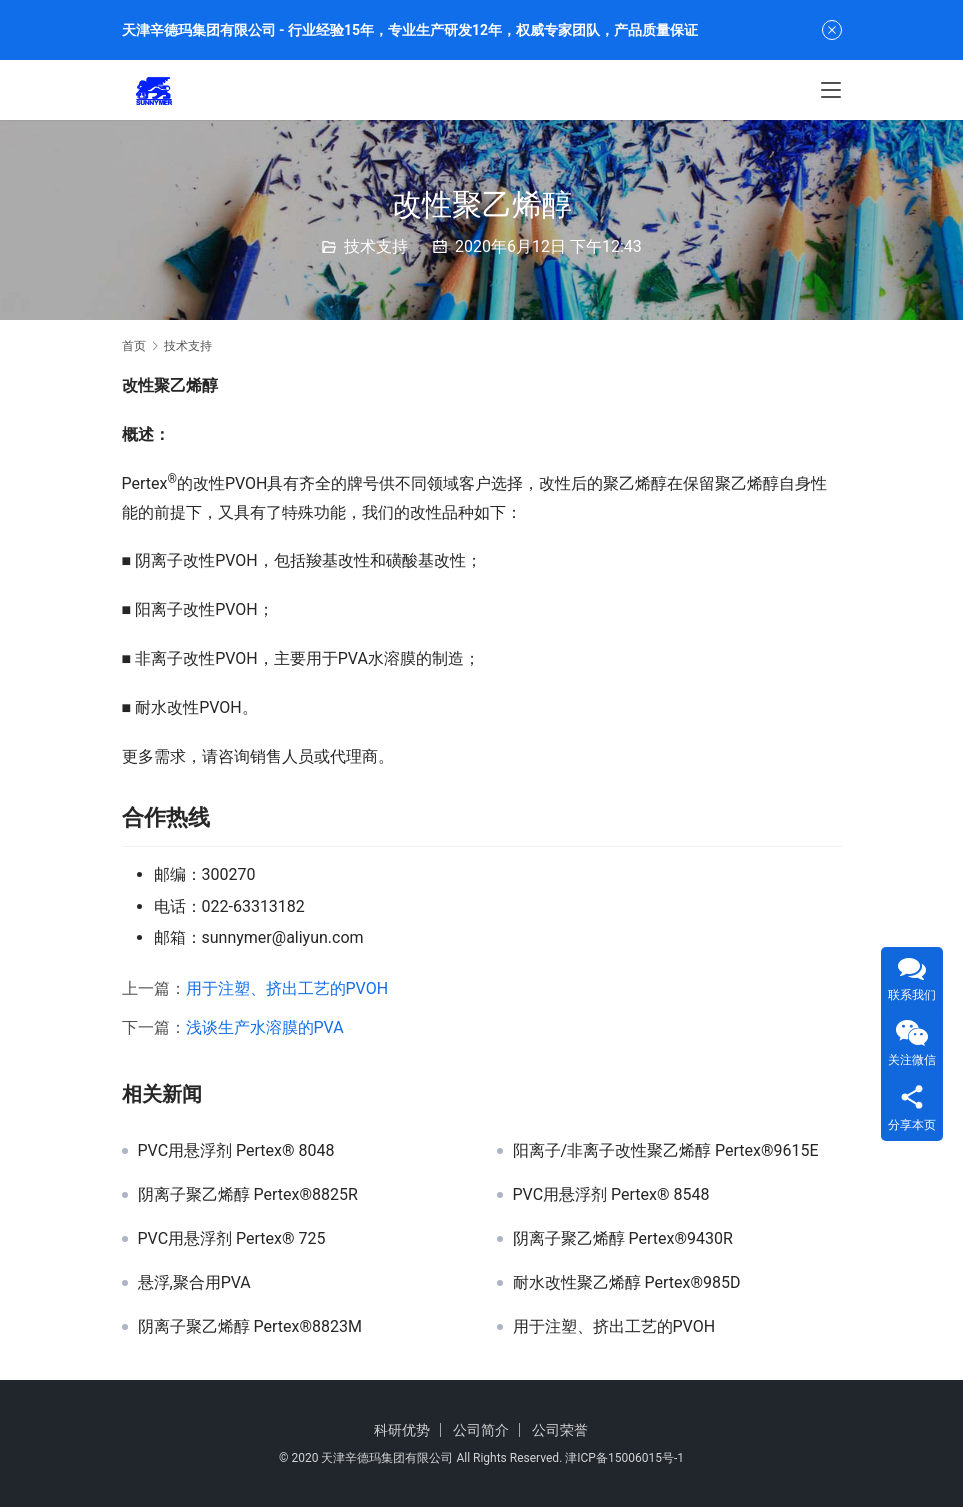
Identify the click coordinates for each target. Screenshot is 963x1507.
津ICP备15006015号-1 (624, 1458)
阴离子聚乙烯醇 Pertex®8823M (250, 1327)
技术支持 (376, 246)
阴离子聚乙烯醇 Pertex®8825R (248, 1195)
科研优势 (402, 1430)
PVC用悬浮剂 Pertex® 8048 (236, 1151)
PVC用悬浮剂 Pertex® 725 (232, 1239)
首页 (134, 346)
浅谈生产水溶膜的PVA (265, 1027)
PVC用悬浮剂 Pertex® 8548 (611, 1195)
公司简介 (481, 1430)
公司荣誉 (560, 1430)
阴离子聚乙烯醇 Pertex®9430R (623, 1239)
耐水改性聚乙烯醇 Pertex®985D (627, 1283)
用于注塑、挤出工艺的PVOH (287, 988)
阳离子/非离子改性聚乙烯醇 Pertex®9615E (666, 1151)
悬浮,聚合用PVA (194, 1283)
